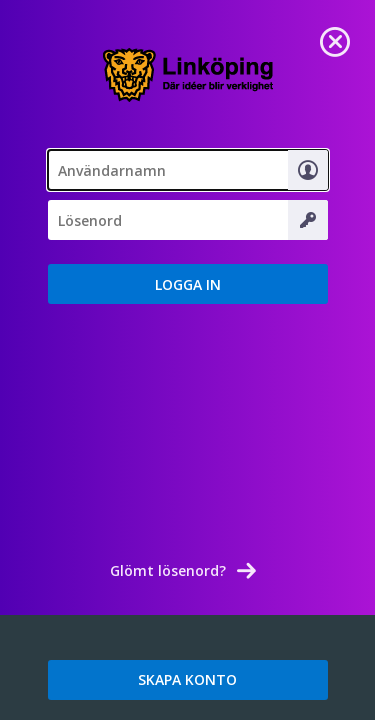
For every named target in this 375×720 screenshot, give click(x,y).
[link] (335, 40)
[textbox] (188, 170)
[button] (188, 284)
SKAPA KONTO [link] (187, 679)
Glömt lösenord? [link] (168, 570)
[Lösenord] (188, 220)
